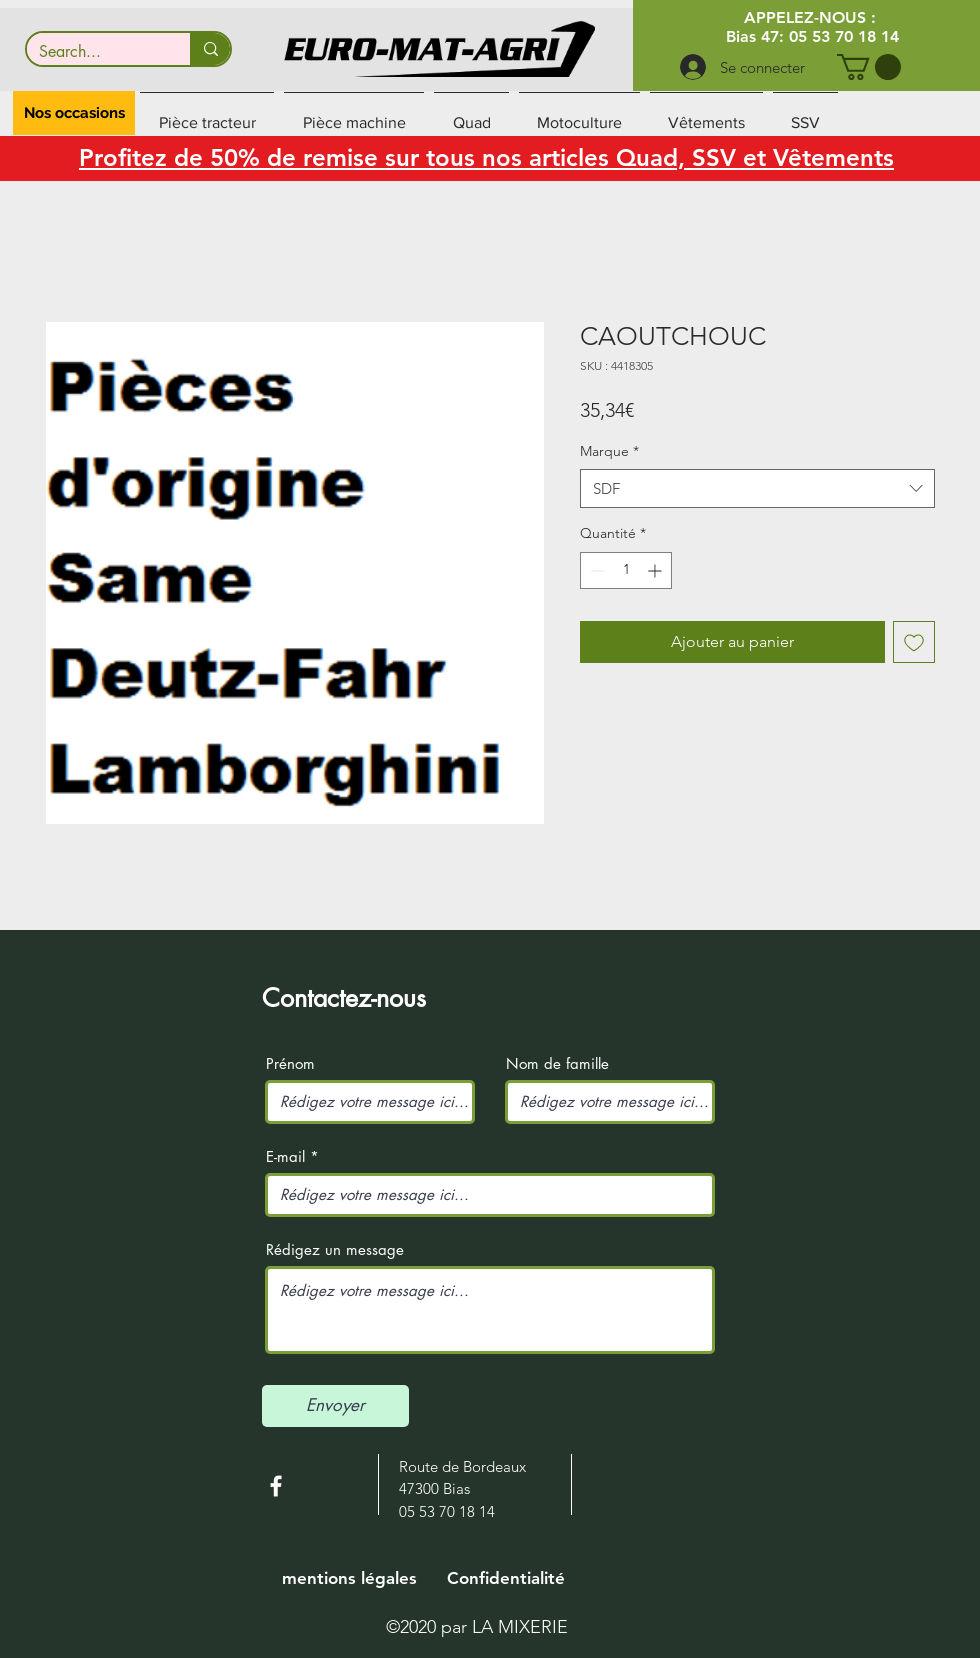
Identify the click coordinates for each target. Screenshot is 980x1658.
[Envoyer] (335, 1406)
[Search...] (93, 52)
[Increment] (656, 570)
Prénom (290, 1063)
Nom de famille (557, 1063)
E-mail (285, 1156)
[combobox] (757, 488)
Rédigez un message (335, 1249)
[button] (869, 67)
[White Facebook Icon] (276, 1486)
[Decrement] (595, 570)
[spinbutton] (626, 570)
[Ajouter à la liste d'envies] (914, 642)
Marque (609, 451)
